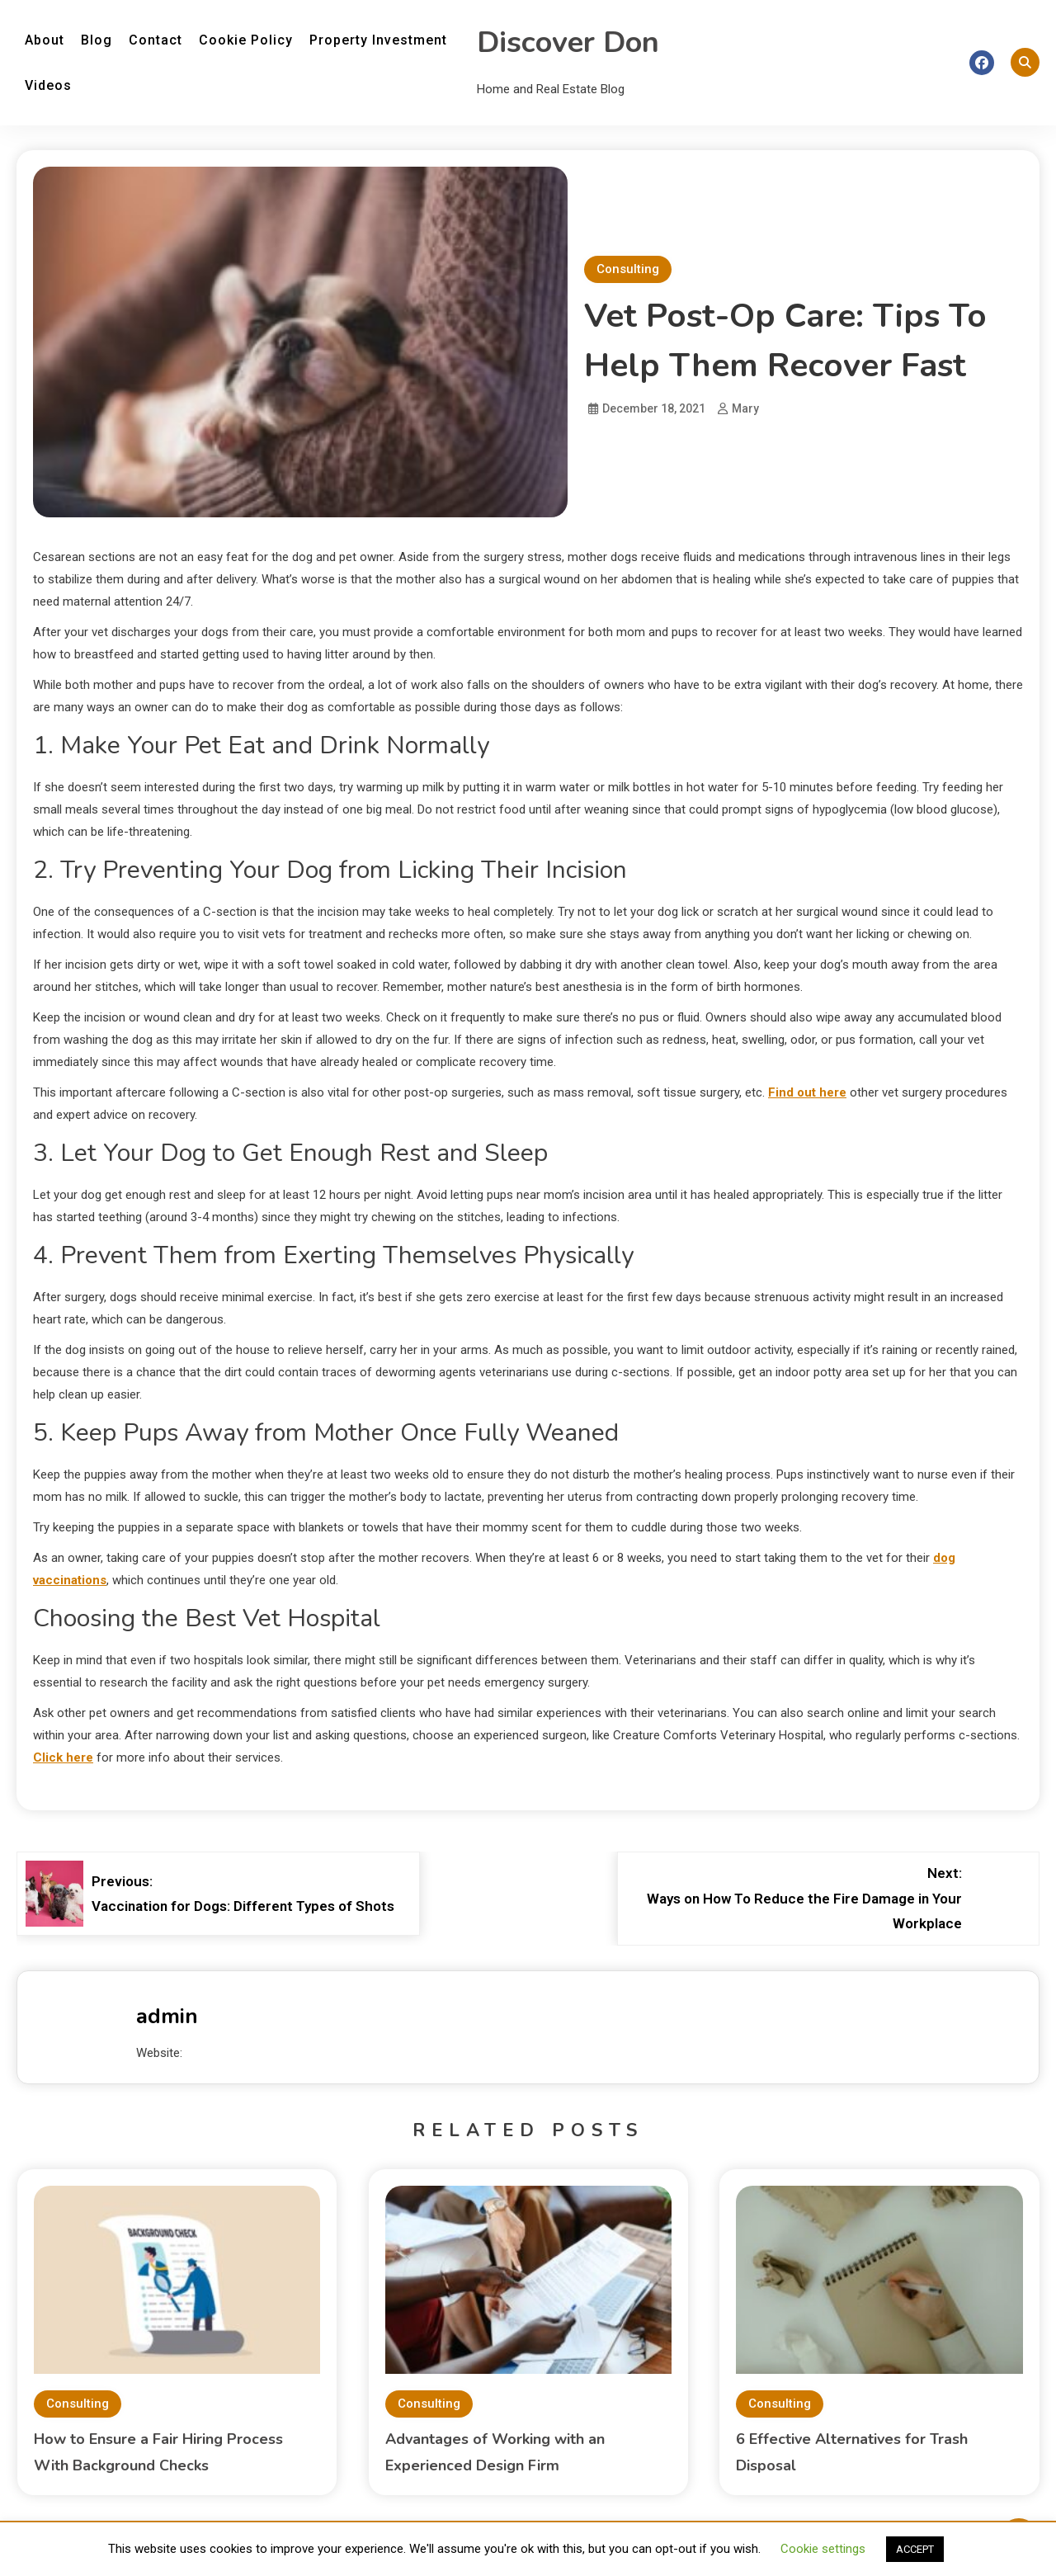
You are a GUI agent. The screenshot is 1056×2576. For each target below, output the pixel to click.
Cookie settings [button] (822, 2548)
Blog (96, 40)
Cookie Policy (246, 40)
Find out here (807, 1092)
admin (167, 2016)
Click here (63, 1757)
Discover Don (568, 42)
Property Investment (378, 40)
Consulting (627, 269)
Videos (48, 85)
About (44, 40)
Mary (745, 408)
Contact (155, 40)
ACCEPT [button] (915, 2549)
